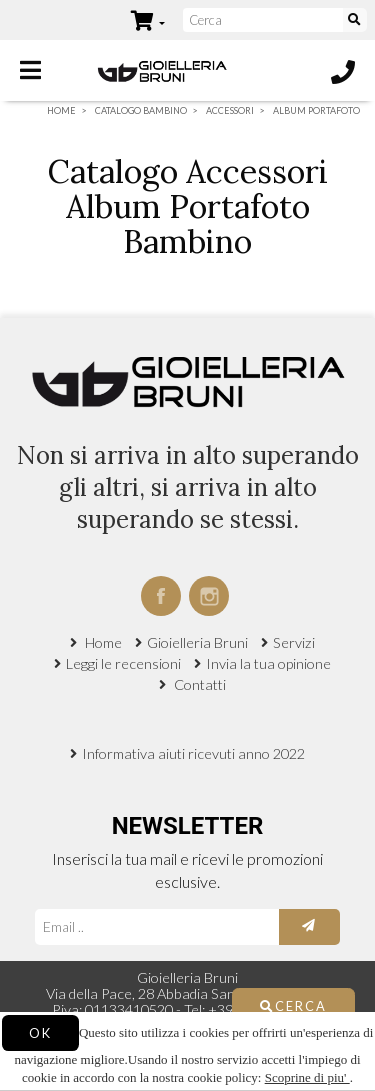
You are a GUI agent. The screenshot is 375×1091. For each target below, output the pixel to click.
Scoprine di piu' (307, 1077)
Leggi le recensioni (123, 663)
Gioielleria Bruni (197, 642)
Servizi (294, 642)
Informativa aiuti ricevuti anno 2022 (193, 753)
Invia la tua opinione (268, 663)
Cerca (293, 1006)
